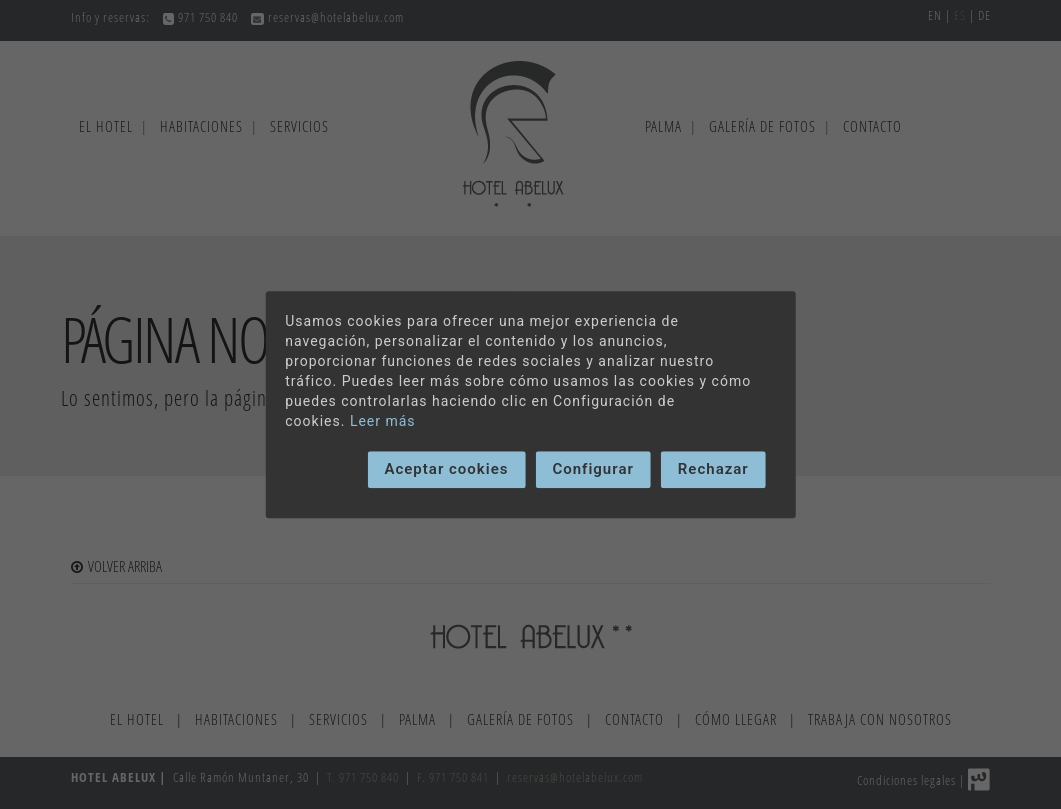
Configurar (592, 469)
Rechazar (713, 469)
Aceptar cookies (446, 469)
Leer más (383, 421)
